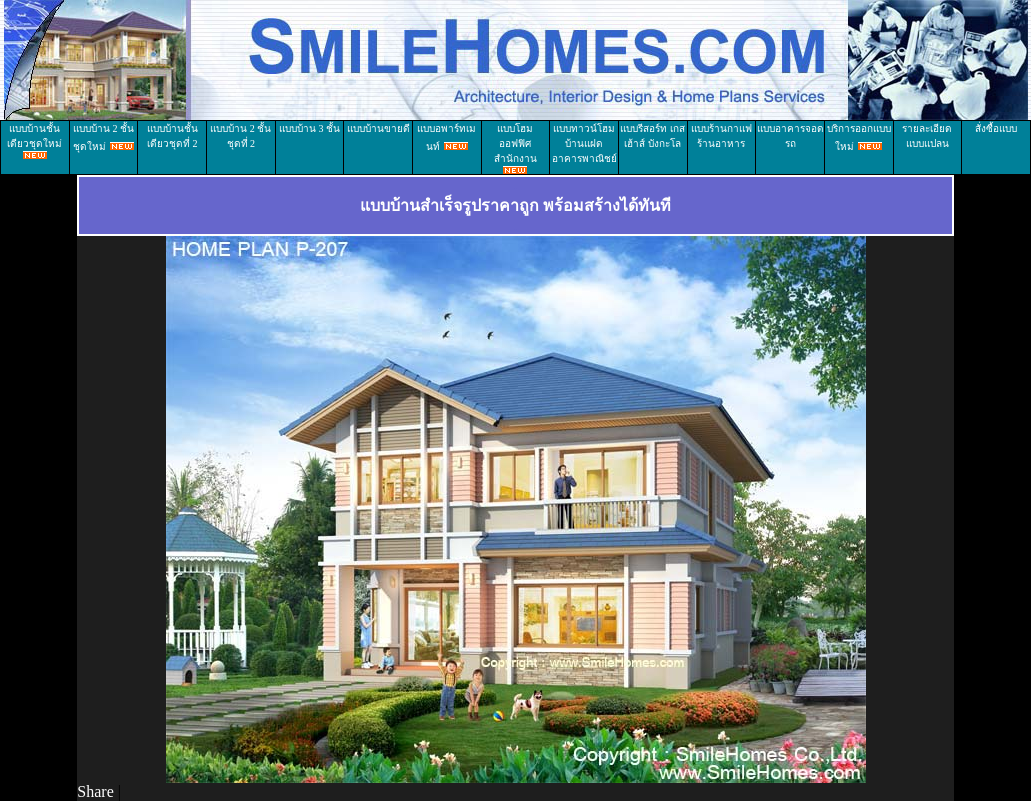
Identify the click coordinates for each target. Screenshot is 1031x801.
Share (95, 791)
